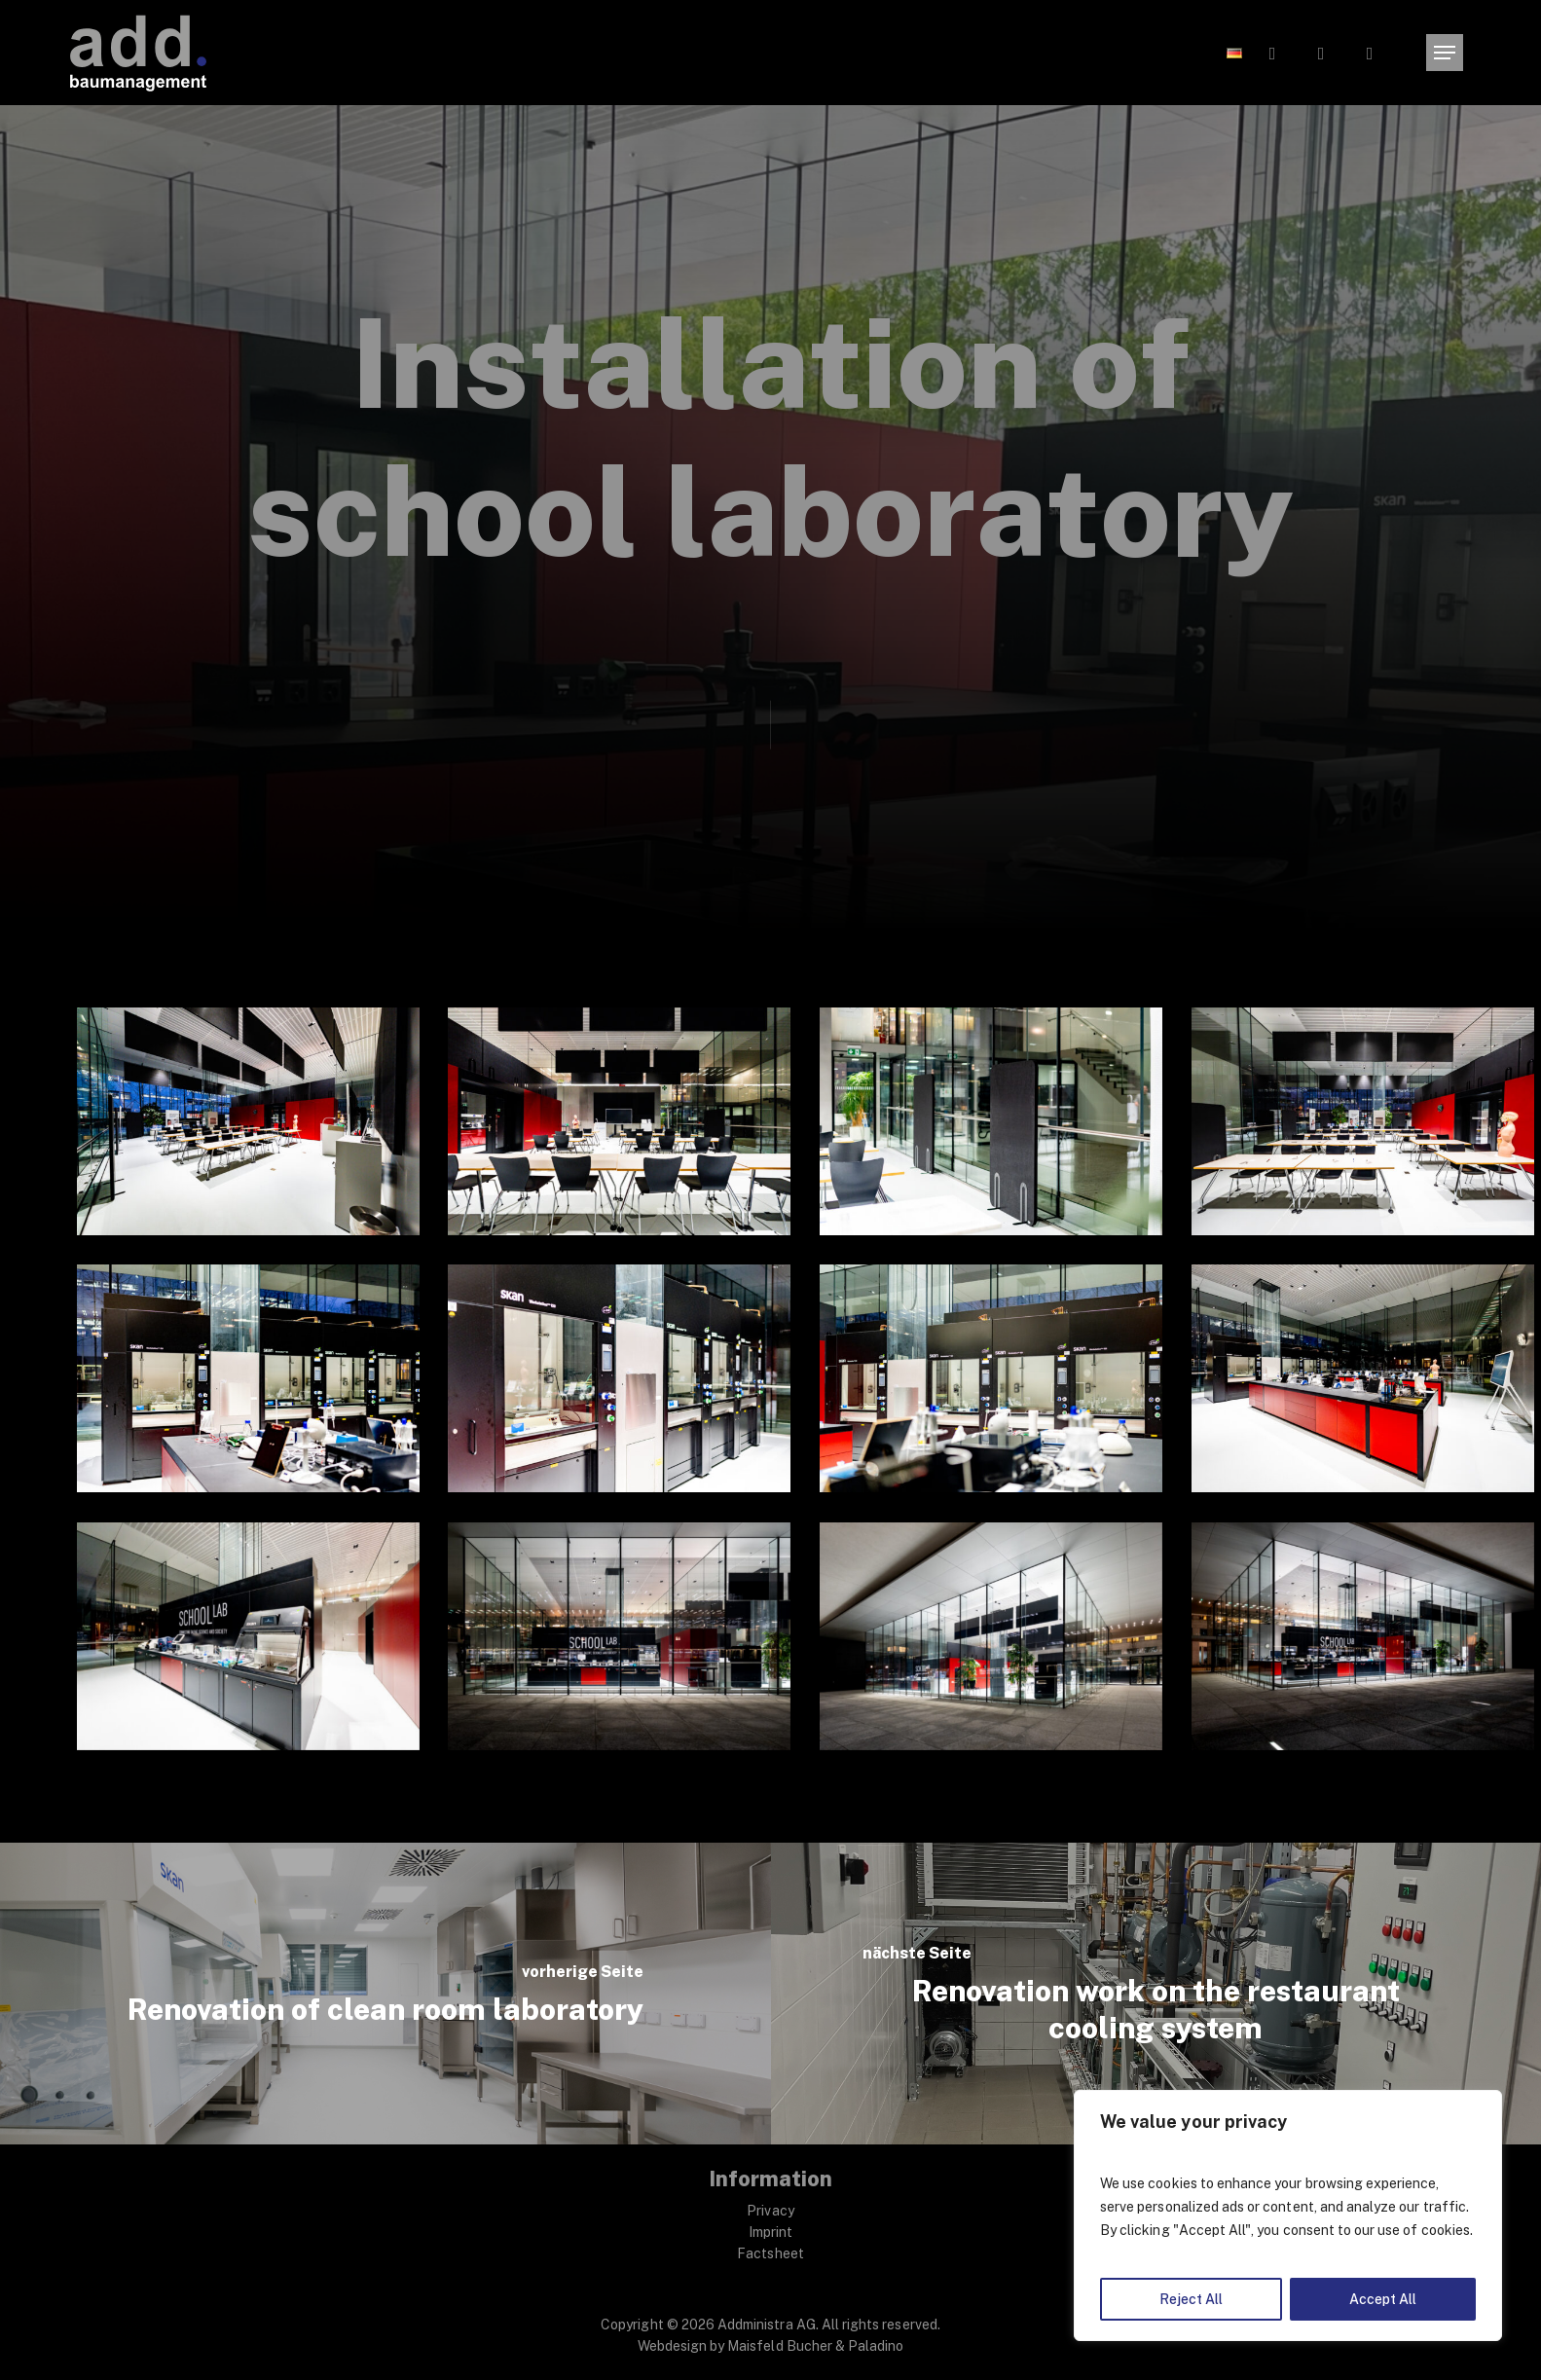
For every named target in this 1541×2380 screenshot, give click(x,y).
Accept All (1382, 2299)
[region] (1288, 2215)
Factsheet (770, 2253)
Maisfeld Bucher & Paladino (815, 2346)
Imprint (770, 2232)
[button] (1444, 53)
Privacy (770, 2210)
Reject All (1191, 2299)
